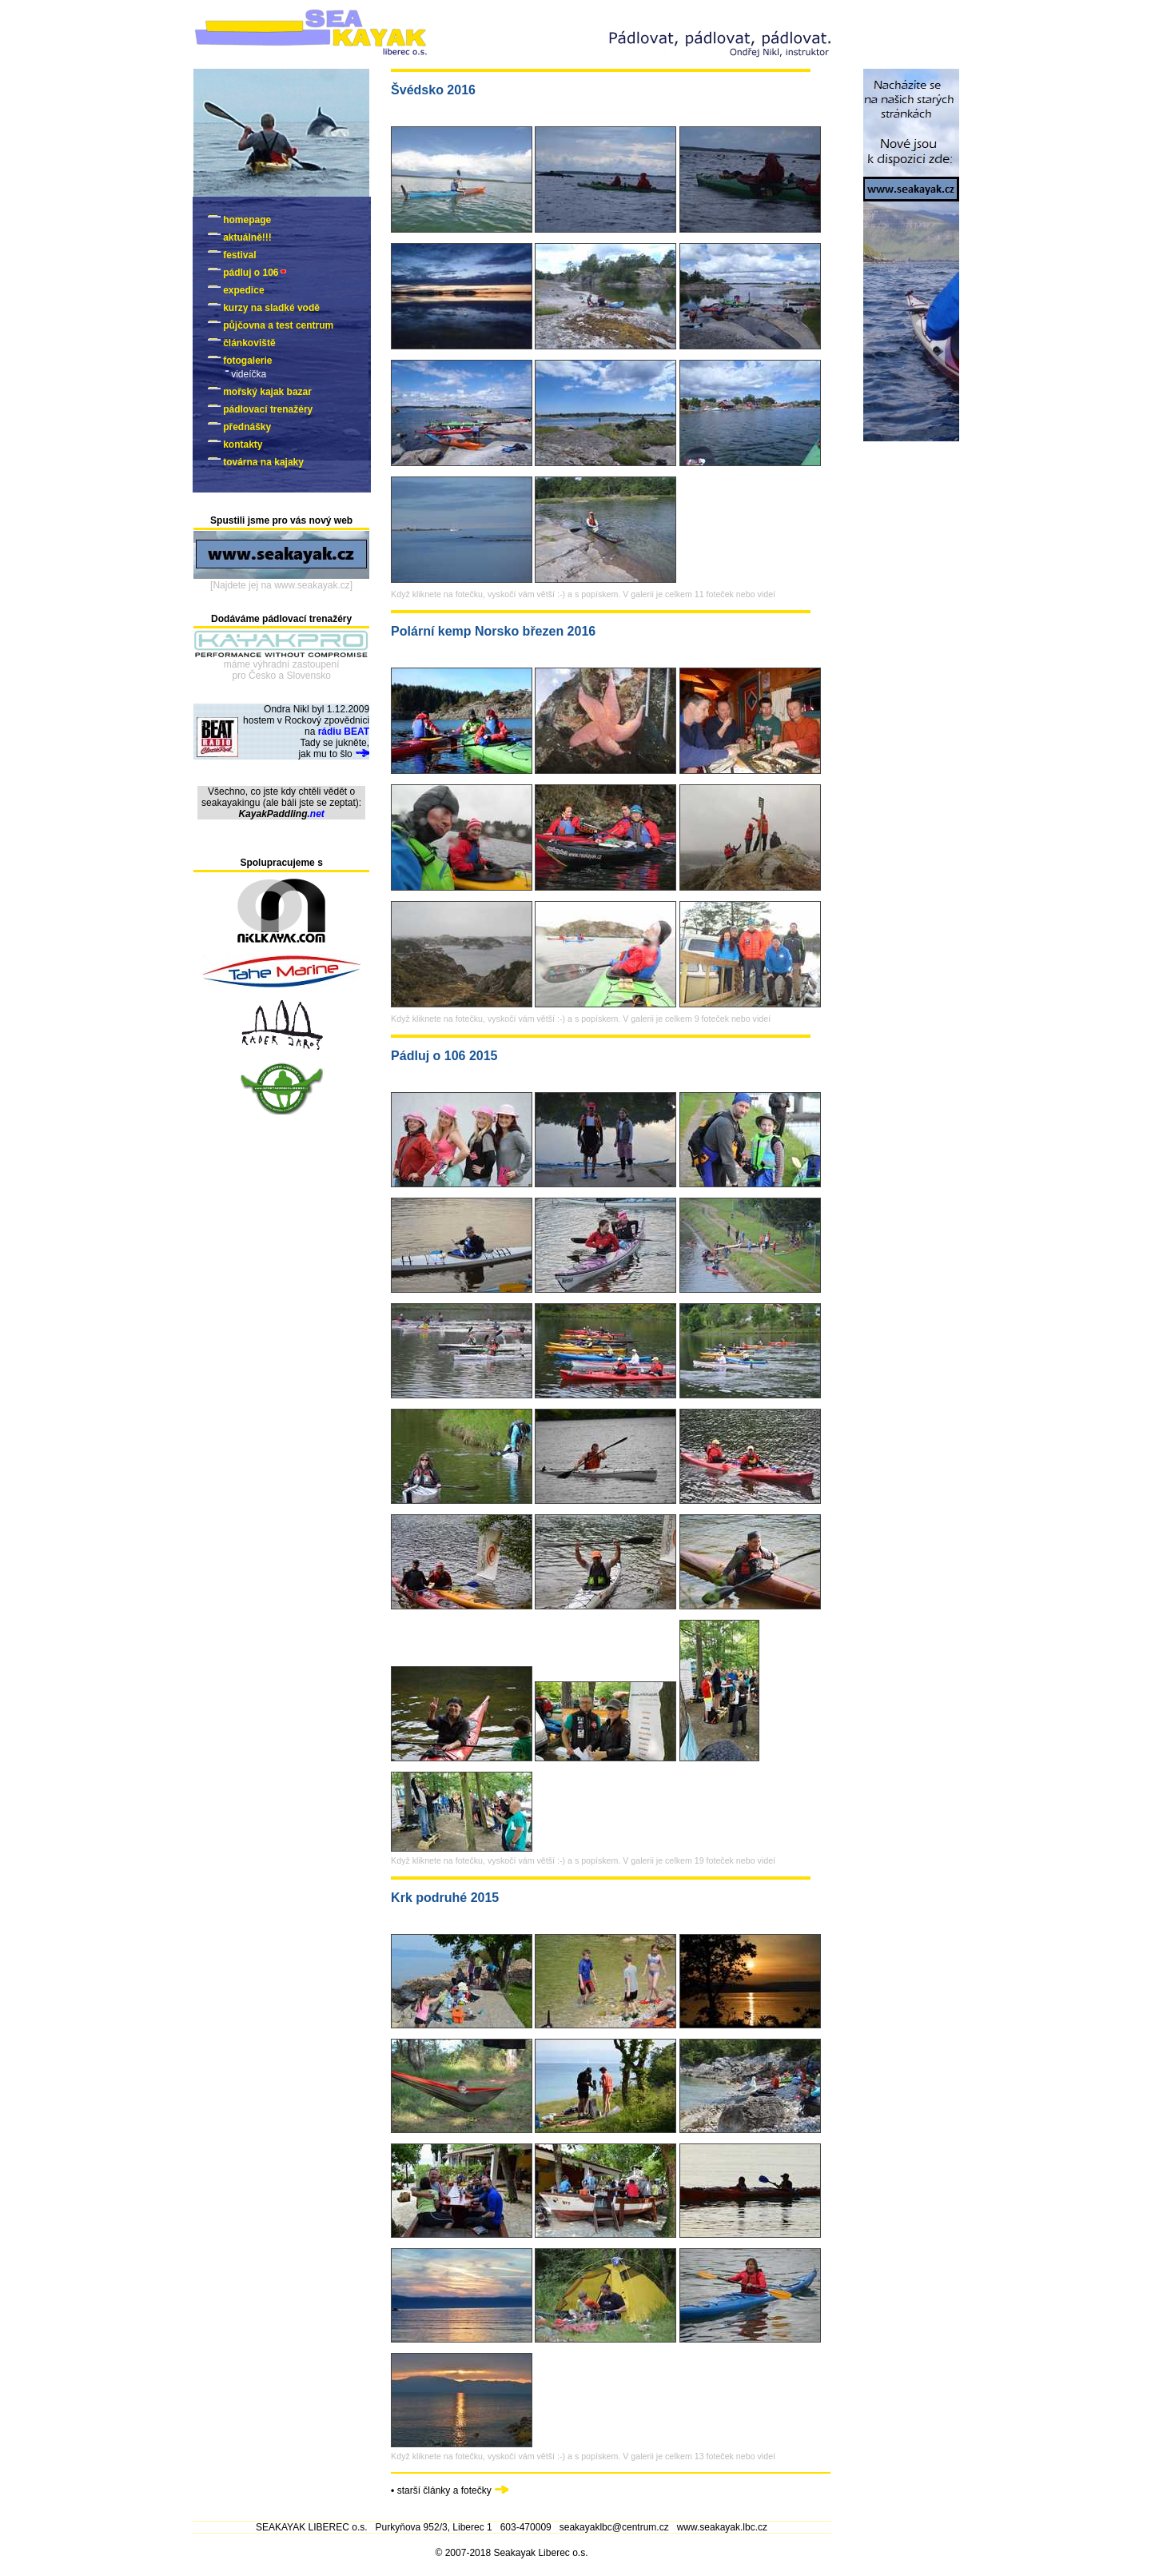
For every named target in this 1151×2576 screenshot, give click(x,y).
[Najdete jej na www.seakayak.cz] (281, 585)
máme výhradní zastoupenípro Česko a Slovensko (282, 670)
